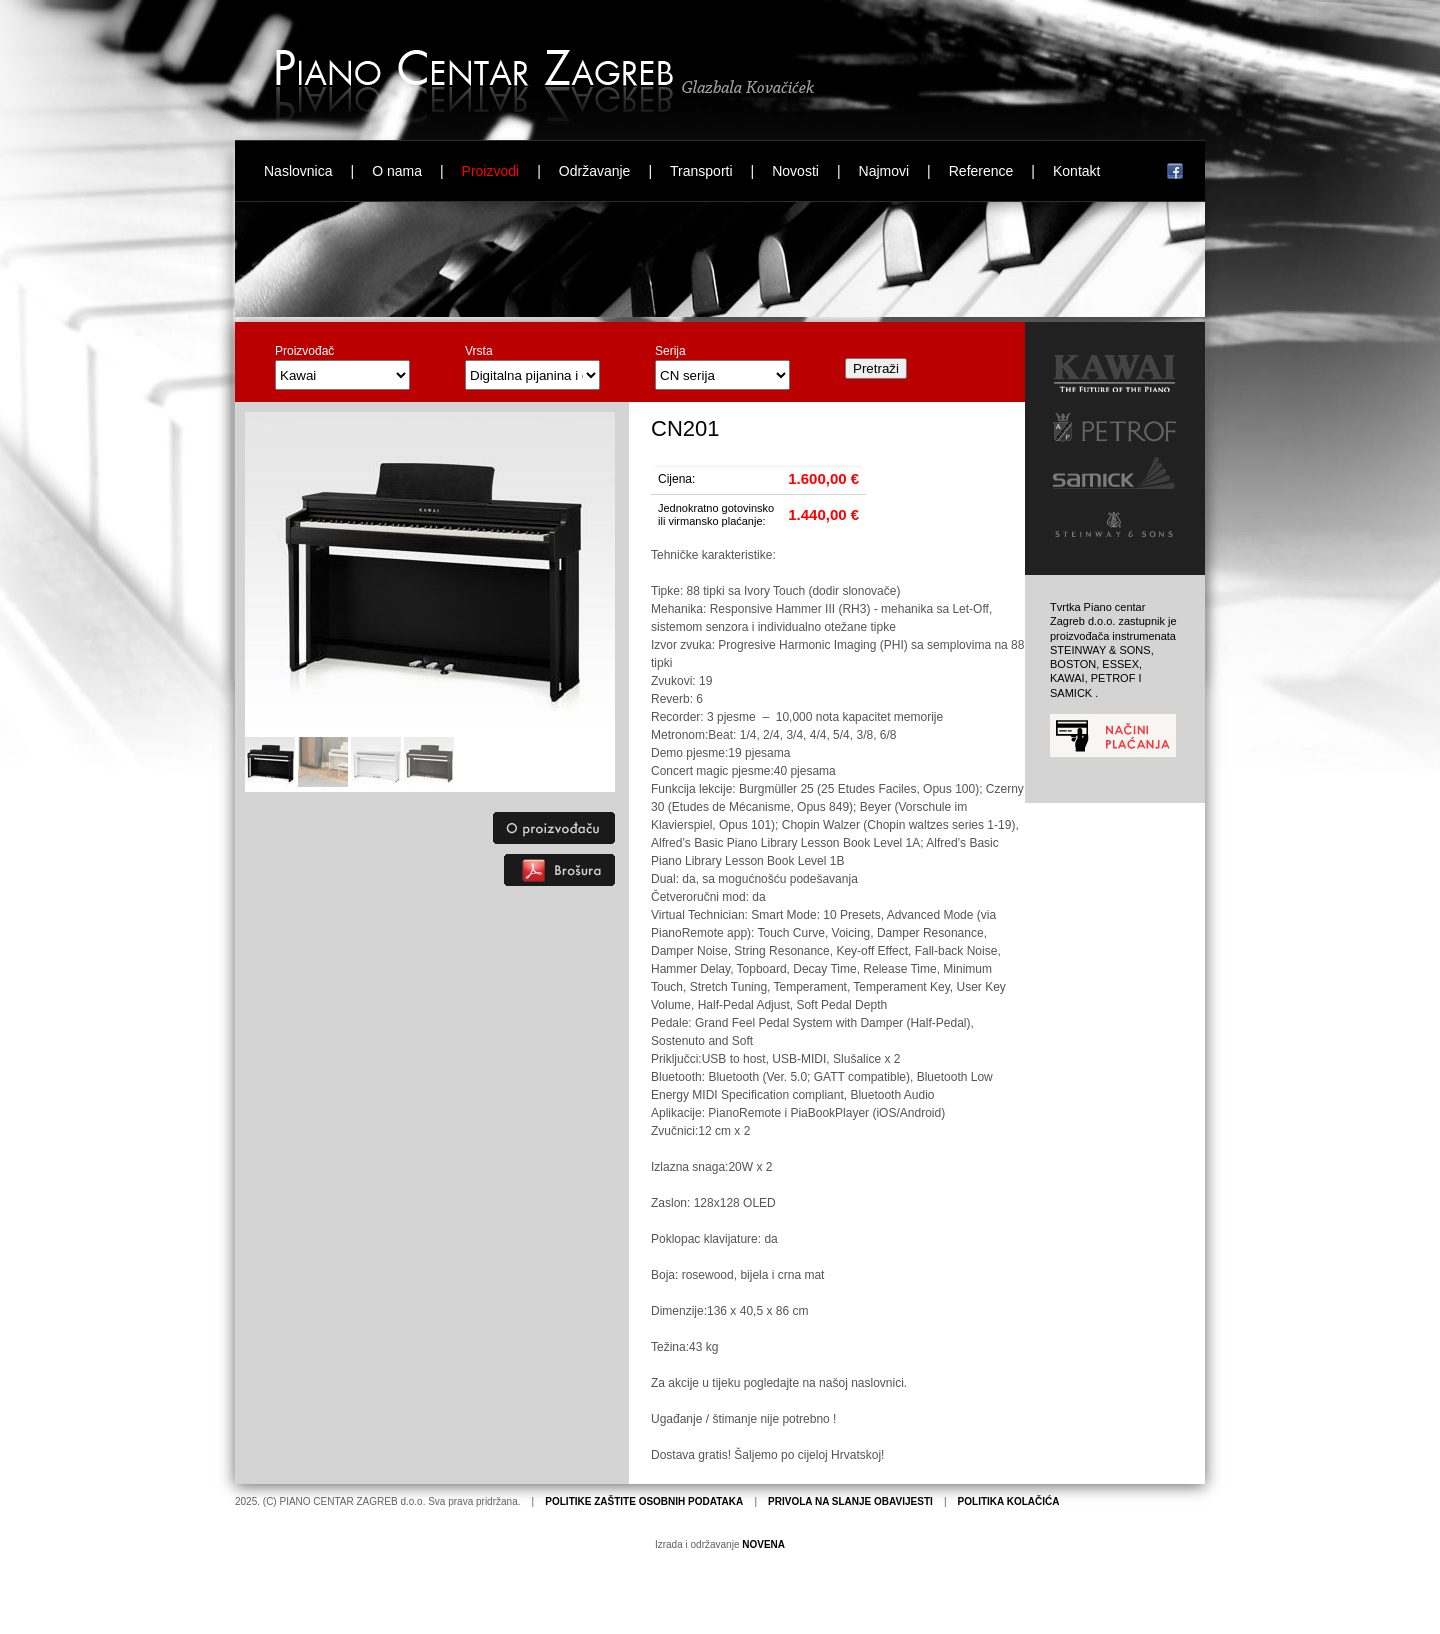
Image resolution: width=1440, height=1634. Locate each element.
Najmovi (884, 171)
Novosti (795, 171)
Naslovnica (298, 171)
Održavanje (595, 171)
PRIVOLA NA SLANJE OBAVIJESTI (850, 1501)
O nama (397, 171)
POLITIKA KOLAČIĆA (1009, 1501)
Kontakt (1076, 171)
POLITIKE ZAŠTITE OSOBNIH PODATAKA (644, 1501)
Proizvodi (491, 171)
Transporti (701, 171)
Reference (981, 171)
